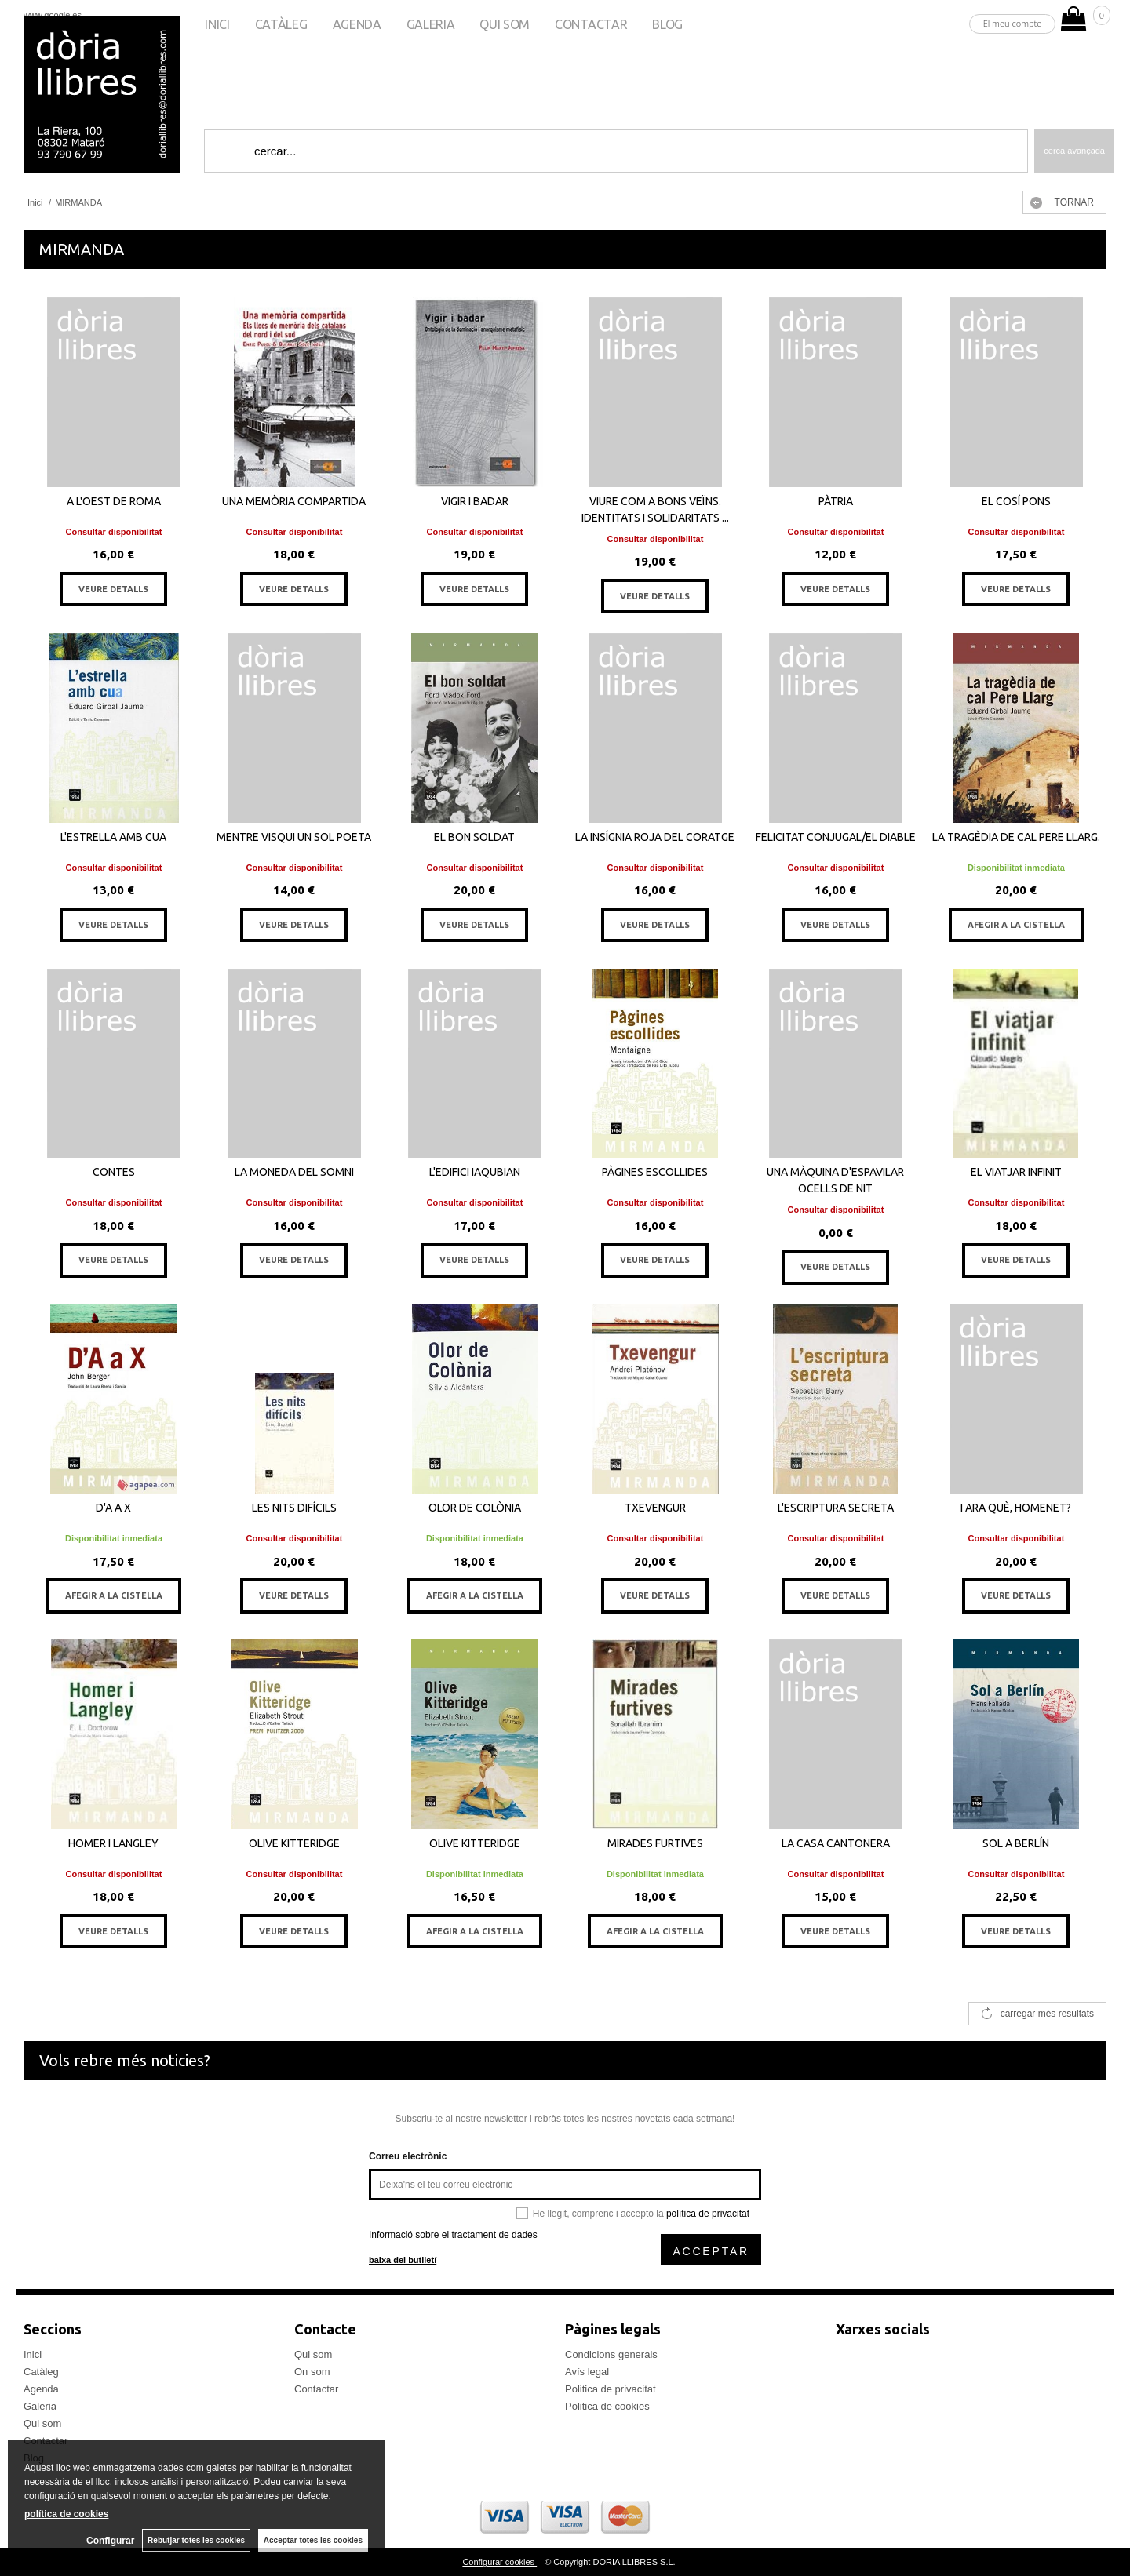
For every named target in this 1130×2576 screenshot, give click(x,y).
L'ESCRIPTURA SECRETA (836, 1507)
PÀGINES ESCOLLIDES (655, 1172)
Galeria (430, 24)
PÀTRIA (835, 501)
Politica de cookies (607, 2406)
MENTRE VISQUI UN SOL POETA (294, 837)
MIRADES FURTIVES (655, 1843)
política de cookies (66, 2514)
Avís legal (587, 2372)
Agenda (357, 24)
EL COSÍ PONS (1016, 501)
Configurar (110, 2540)
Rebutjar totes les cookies (196, 2540)
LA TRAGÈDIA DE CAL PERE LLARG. (1016, 837)
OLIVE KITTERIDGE (294, 1843)
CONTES (114, 1172)
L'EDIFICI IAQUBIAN (474, 1172)
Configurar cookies (499, 2562)
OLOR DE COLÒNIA (474, 1507)
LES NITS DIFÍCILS (294, 1507)
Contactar (591, 24)
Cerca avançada (1074, 150)
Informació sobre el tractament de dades (453, 2234)
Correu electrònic (408, 2156)
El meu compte (1012, 23)
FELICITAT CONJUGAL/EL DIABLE (836, 837)
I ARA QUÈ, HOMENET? (1015, 1507)
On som (312, 2372)
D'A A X (113, 1507)
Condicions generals (611, 2354)
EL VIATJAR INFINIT (1016, 1172)
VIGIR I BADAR (474, 501)
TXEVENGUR (655, 1507)
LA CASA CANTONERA (836, 1843)
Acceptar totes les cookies (313, 2540)
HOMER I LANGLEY (113, 1843)
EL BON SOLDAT (474, 837)
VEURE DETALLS (113, 589)
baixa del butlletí (402, 2260)
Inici (217, 24)
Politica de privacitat (610, 2389)
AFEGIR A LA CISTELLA (1016, 925)
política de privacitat (707, 2213)
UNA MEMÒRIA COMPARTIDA (294, 501)
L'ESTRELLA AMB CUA (113, 837)
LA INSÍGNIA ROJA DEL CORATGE (654, 837)
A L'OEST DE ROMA (114, 501)
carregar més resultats (1047, 2013)
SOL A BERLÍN (1015, 1843)
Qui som (504, 24)
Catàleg (281, 24)
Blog (667, 24)
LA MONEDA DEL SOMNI (294, 1172)
